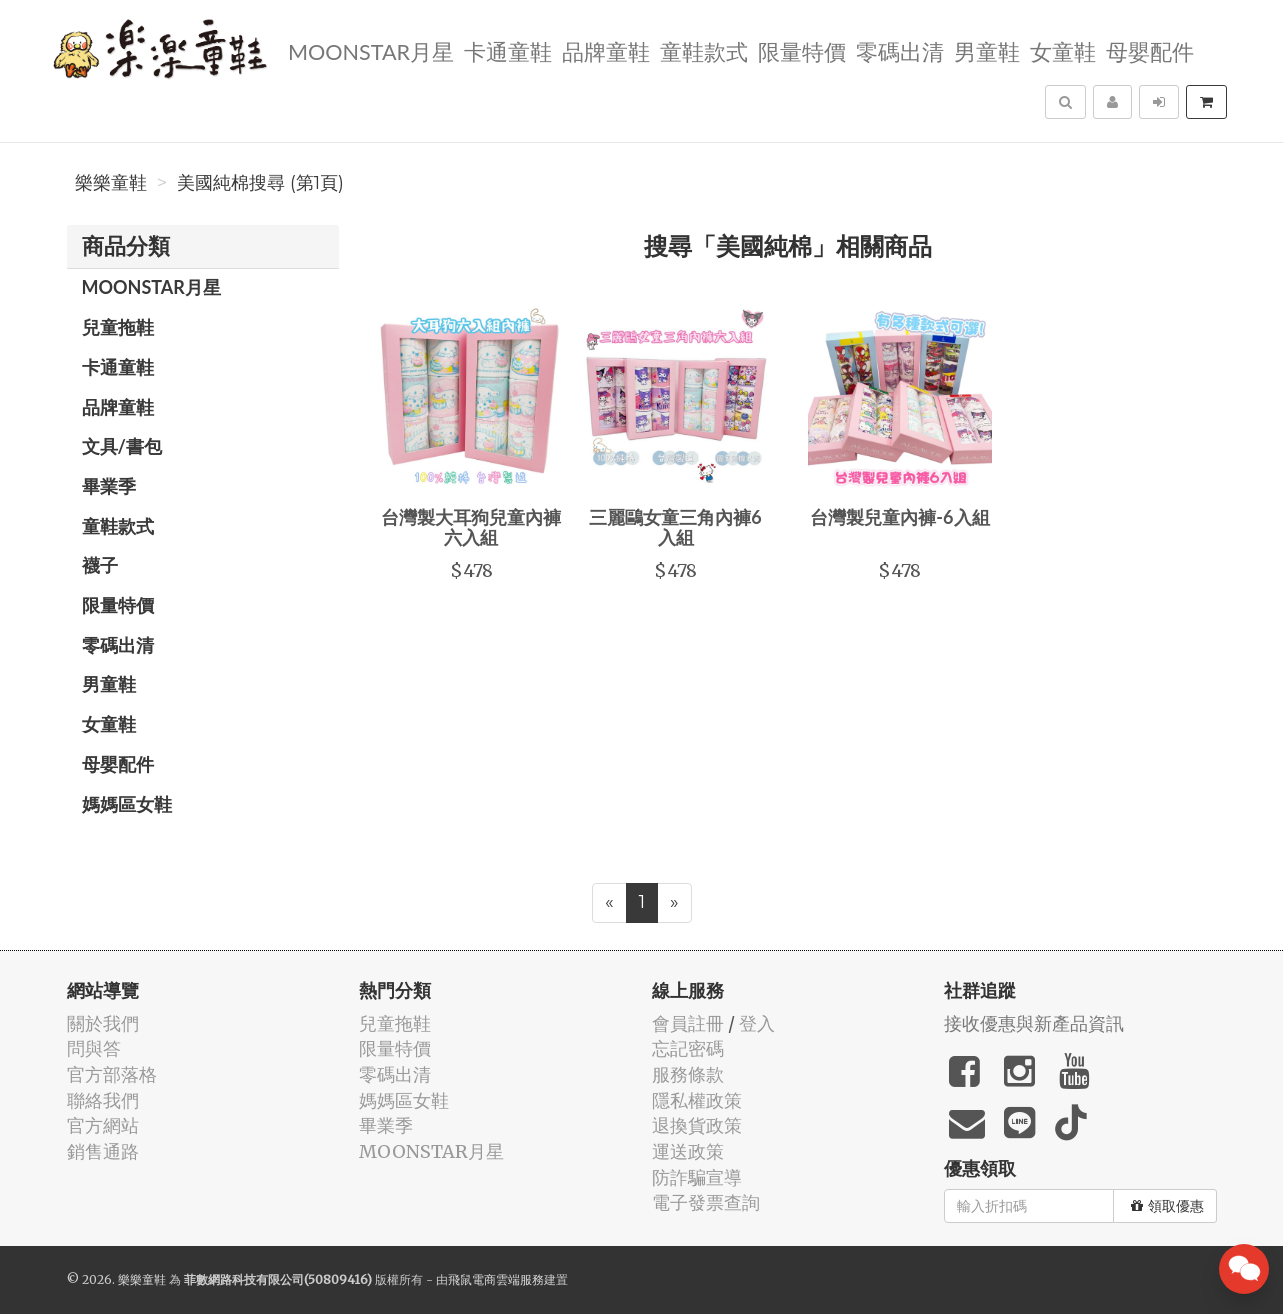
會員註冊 (688, 1023)
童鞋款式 (704, 50)
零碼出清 (900, 50)
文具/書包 (122, 446)
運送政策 (688, 1151)
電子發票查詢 (706, 1202)
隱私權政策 (697, 1100)
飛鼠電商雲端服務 (496, 1279)
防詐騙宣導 (697, 1177)
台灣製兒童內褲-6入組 (899, 517)
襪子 (100, 565)
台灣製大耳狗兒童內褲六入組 (471, 527)
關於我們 (103, 1023)
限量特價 (802, 50)
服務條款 (688, 1074)
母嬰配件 (1150, 50)
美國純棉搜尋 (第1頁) (260, 183)
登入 (757, 1023)
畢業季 (109, 486)
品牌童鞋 (606, 50)
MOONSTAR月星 (371, 50)
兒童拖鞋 (118, 327)
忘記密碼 (688, 1048)
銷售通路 (103, 1151)
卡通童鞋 (508, 50)
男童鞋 (987, 50)
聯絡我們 (103, 1100)
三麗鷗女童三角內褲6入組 (675, 527)
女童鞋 (1063, 50)
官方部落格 (112, 1074)
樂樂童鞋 (111, 183)
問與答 (94, 1048)
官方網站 (103, 1125)
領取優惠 (1167, 1206)
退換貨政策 (697, 1125)
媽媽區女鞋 (127, 804)
